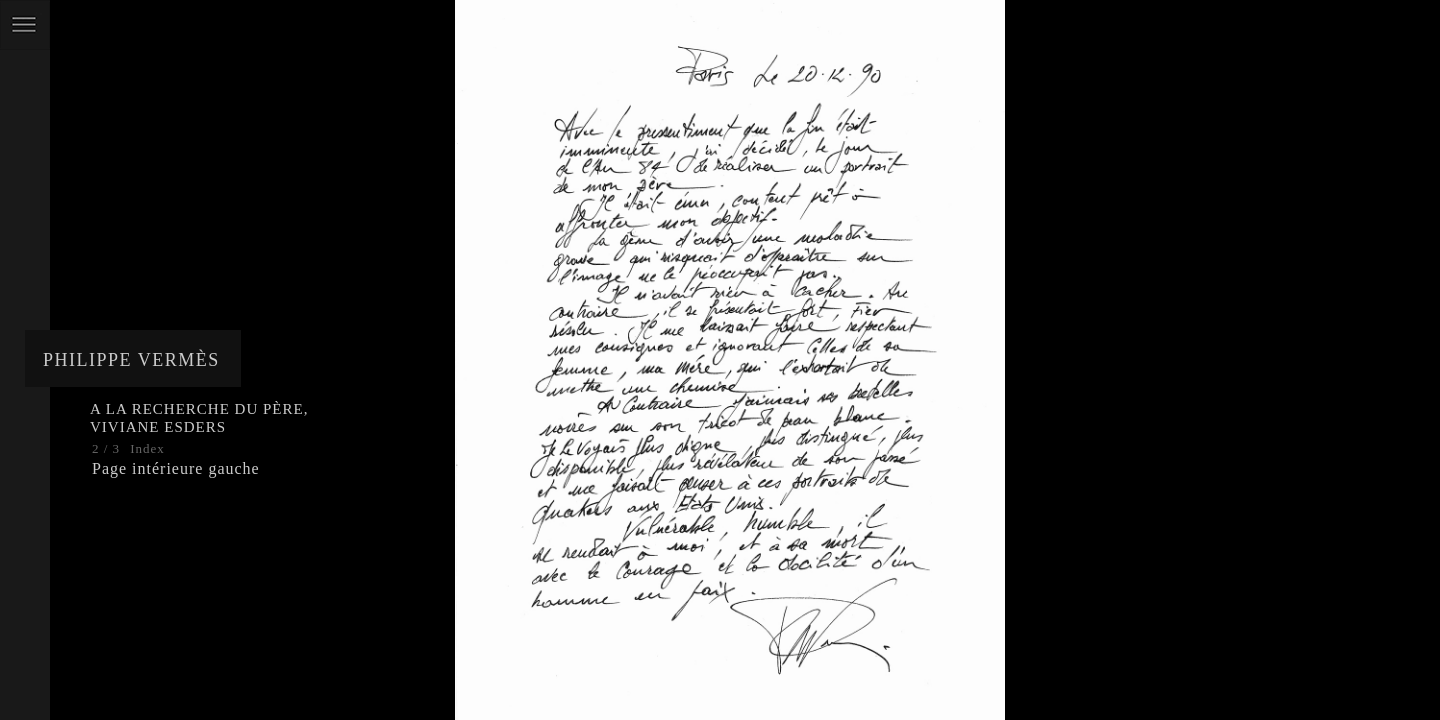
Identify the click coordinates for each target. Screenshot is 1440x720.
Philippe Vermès (131, 360)
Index (147, 448)
